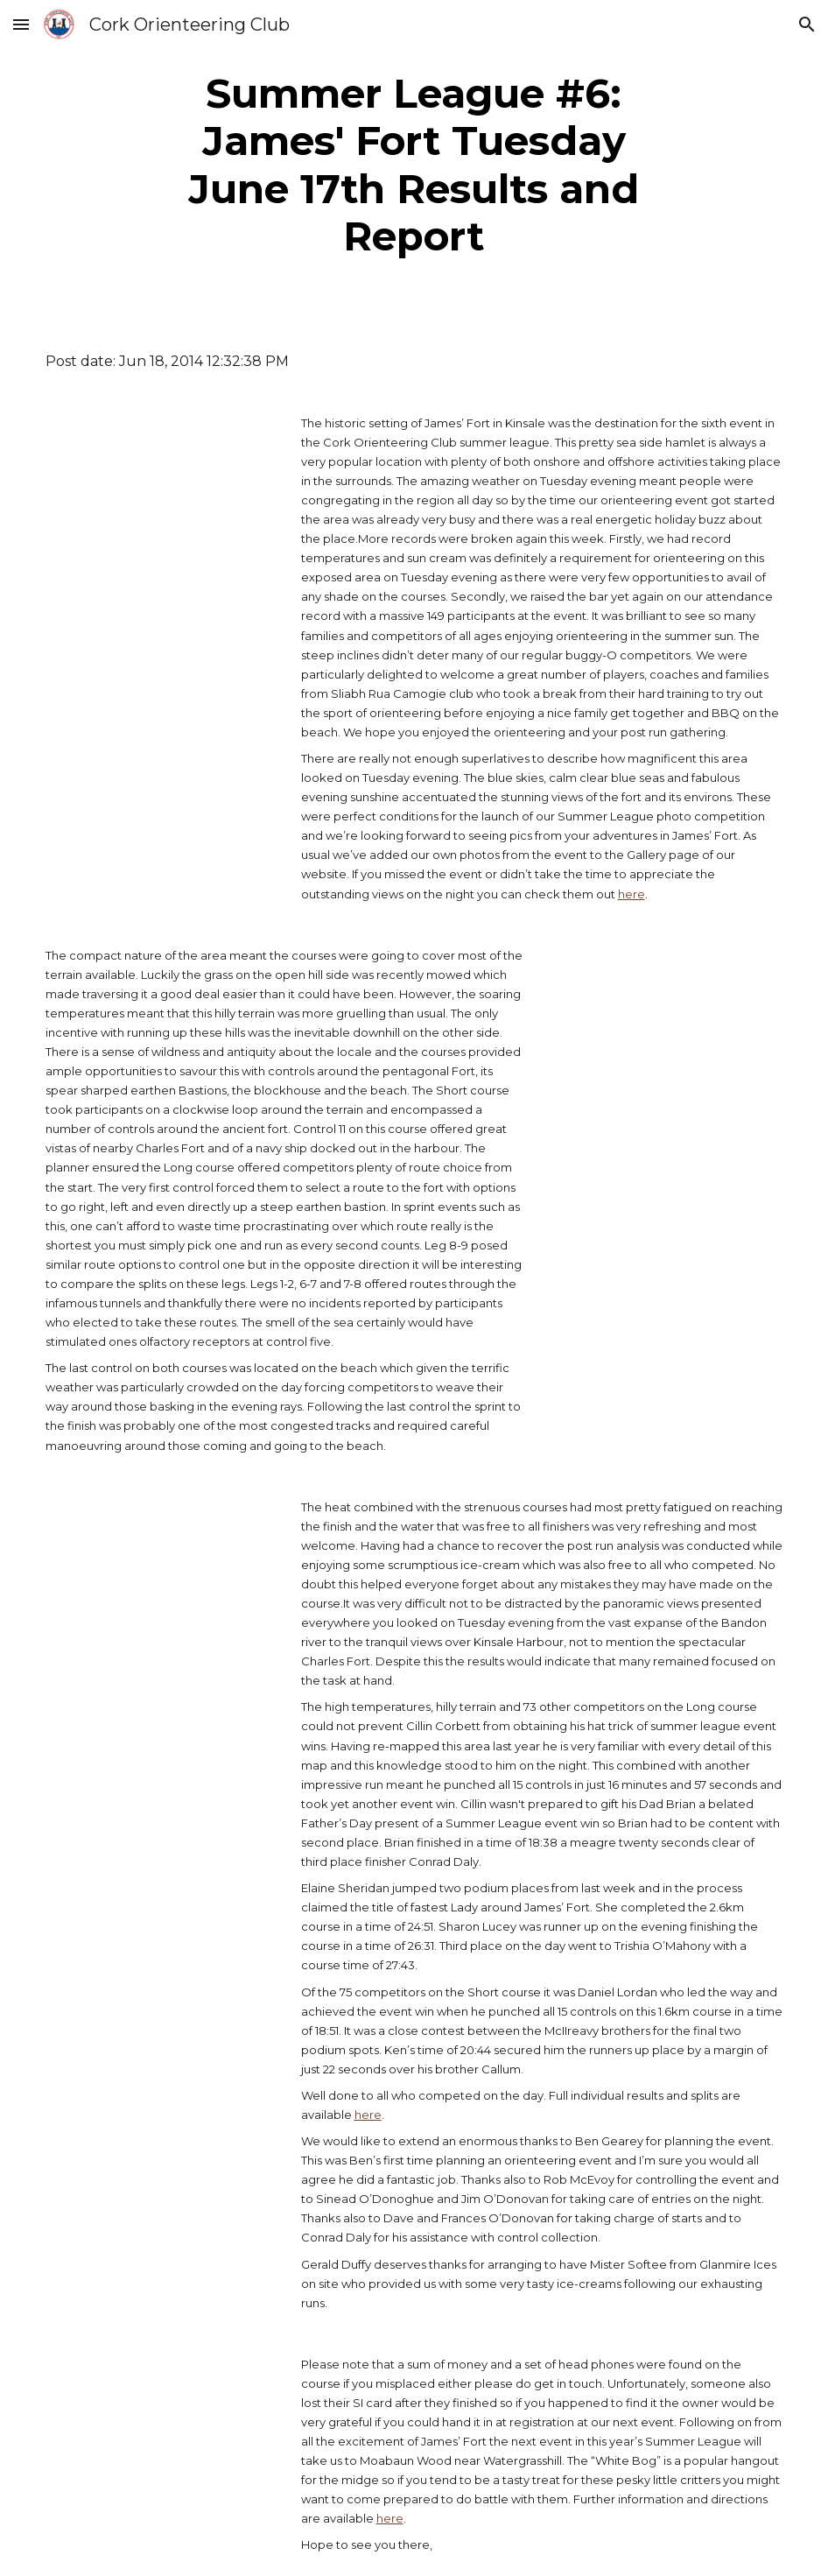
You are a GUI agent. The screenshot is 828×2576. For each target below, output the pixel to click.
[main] (414, 165)
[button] (21, 24)
